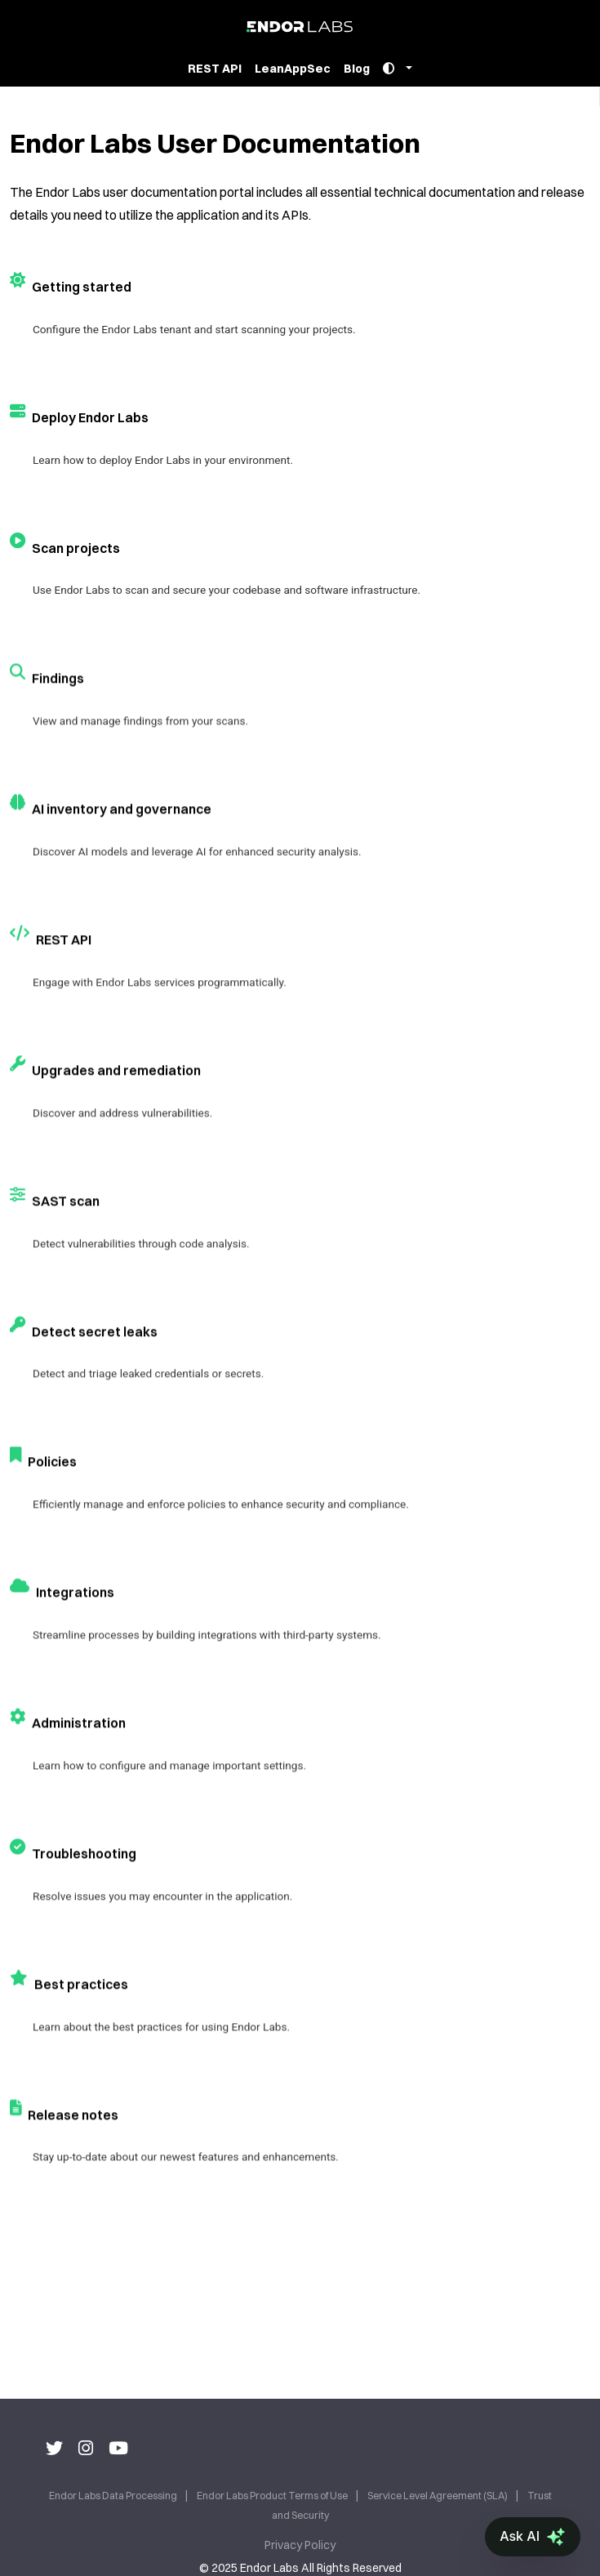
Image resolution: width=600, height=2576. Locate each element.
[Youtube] (118, 2447)
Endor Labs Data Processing (114, 2495)
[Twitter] (54, 2447)
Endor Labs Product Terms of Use (273, 2495)
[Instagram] (85, 2447)
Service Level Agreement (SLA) (438, 2495)
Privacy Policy (300, 2545)
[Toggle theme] (397, 69)
